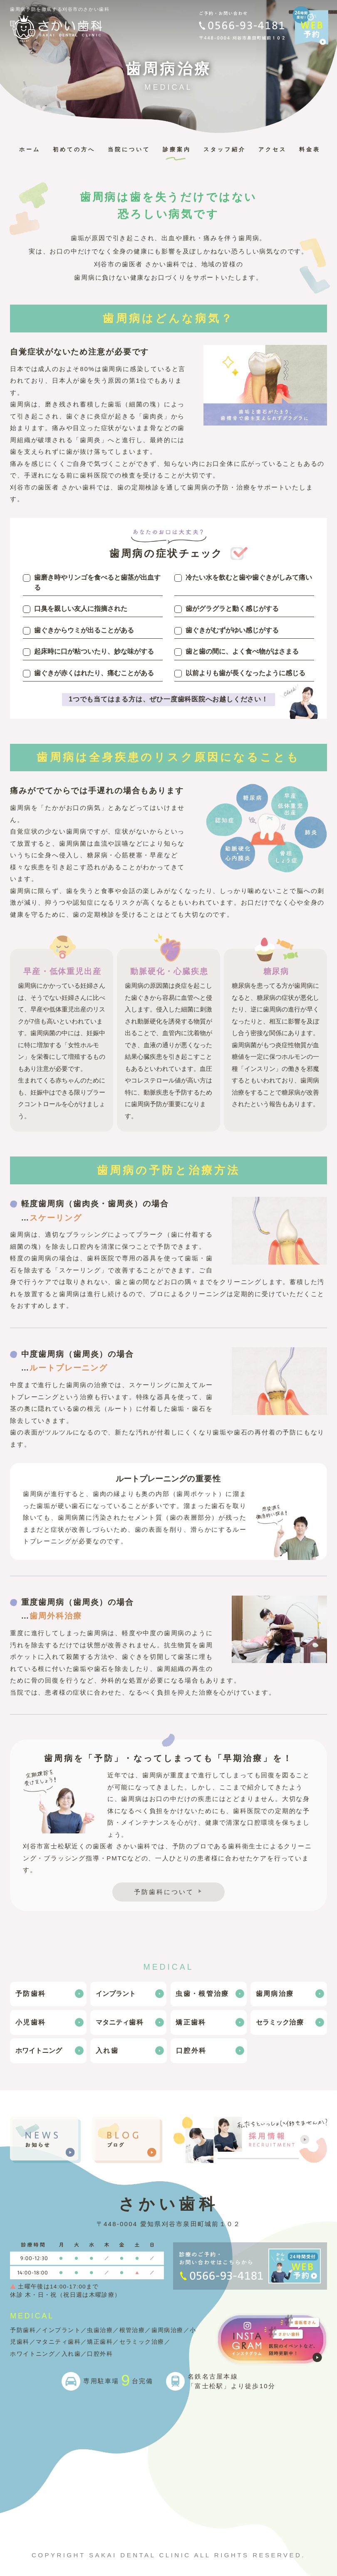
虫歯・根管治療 (202, 1993)
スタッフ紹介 (224, 149)
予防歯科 (30, 1993)
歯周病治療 (275, 1993)
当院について (129, 149)
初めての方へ (74, 149)
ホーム (29, 149)
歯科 (120, 2022)
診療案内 (177, 149)
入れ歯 (107, 2050)
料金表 (309, 149)
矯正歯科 (191, 2022)
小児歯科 (30, 2022)
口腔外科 (191, 2050)
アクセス (272, 149)
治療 (280, 2022)
